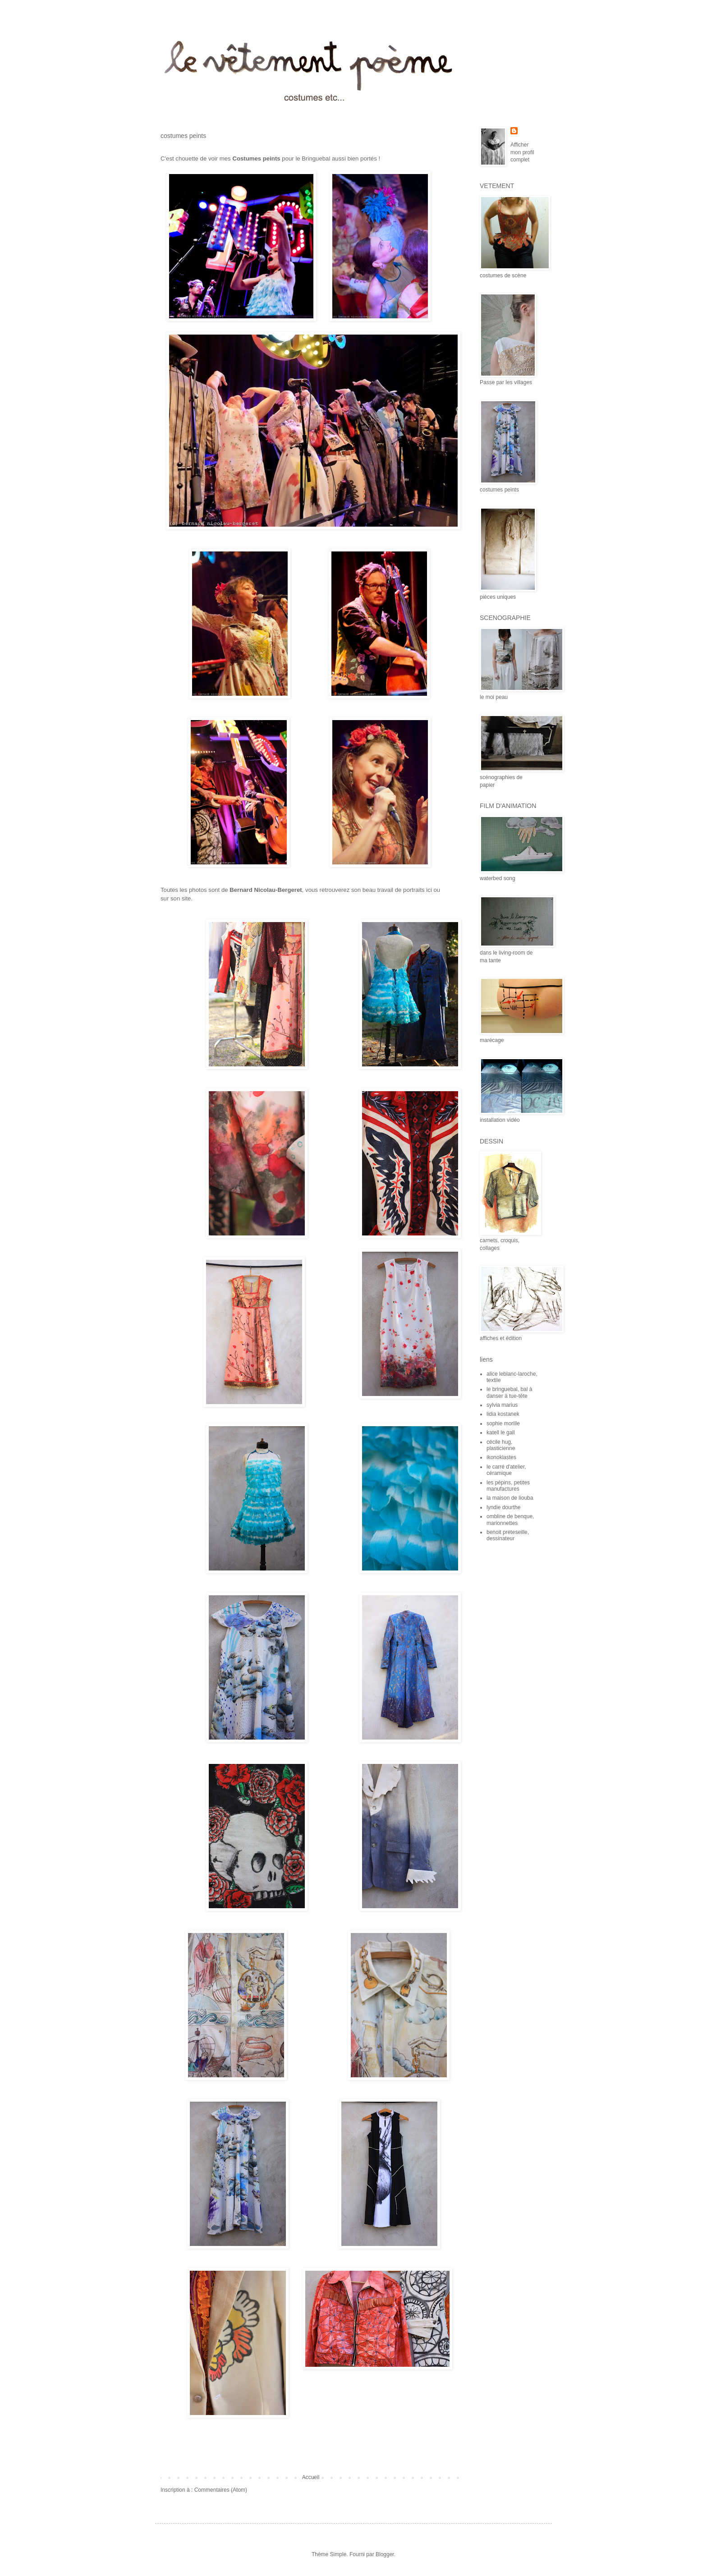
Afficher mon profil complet (522, 152)
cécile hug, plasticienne (501, 1445)
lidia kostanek (503, 1414)
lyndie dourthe (503, 1507)
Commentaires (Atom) (220, 2490)
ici (429, 889)
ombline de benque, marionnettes (510, 1519)
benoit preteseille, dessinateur (508, 1535)
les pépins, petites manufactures (508, 1485)
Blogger (385, 2554)
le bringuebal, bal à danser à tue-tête (509, 1392)
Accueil (311, 2477)
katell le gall (501, 1432)
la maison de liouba (510, 1498)
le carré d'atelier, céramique (506, 1470)
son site (180, 898)
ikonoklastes (501, 1457)
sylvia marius (502, 1405)
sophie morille (503, 1423)
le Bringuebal (312, 158)
